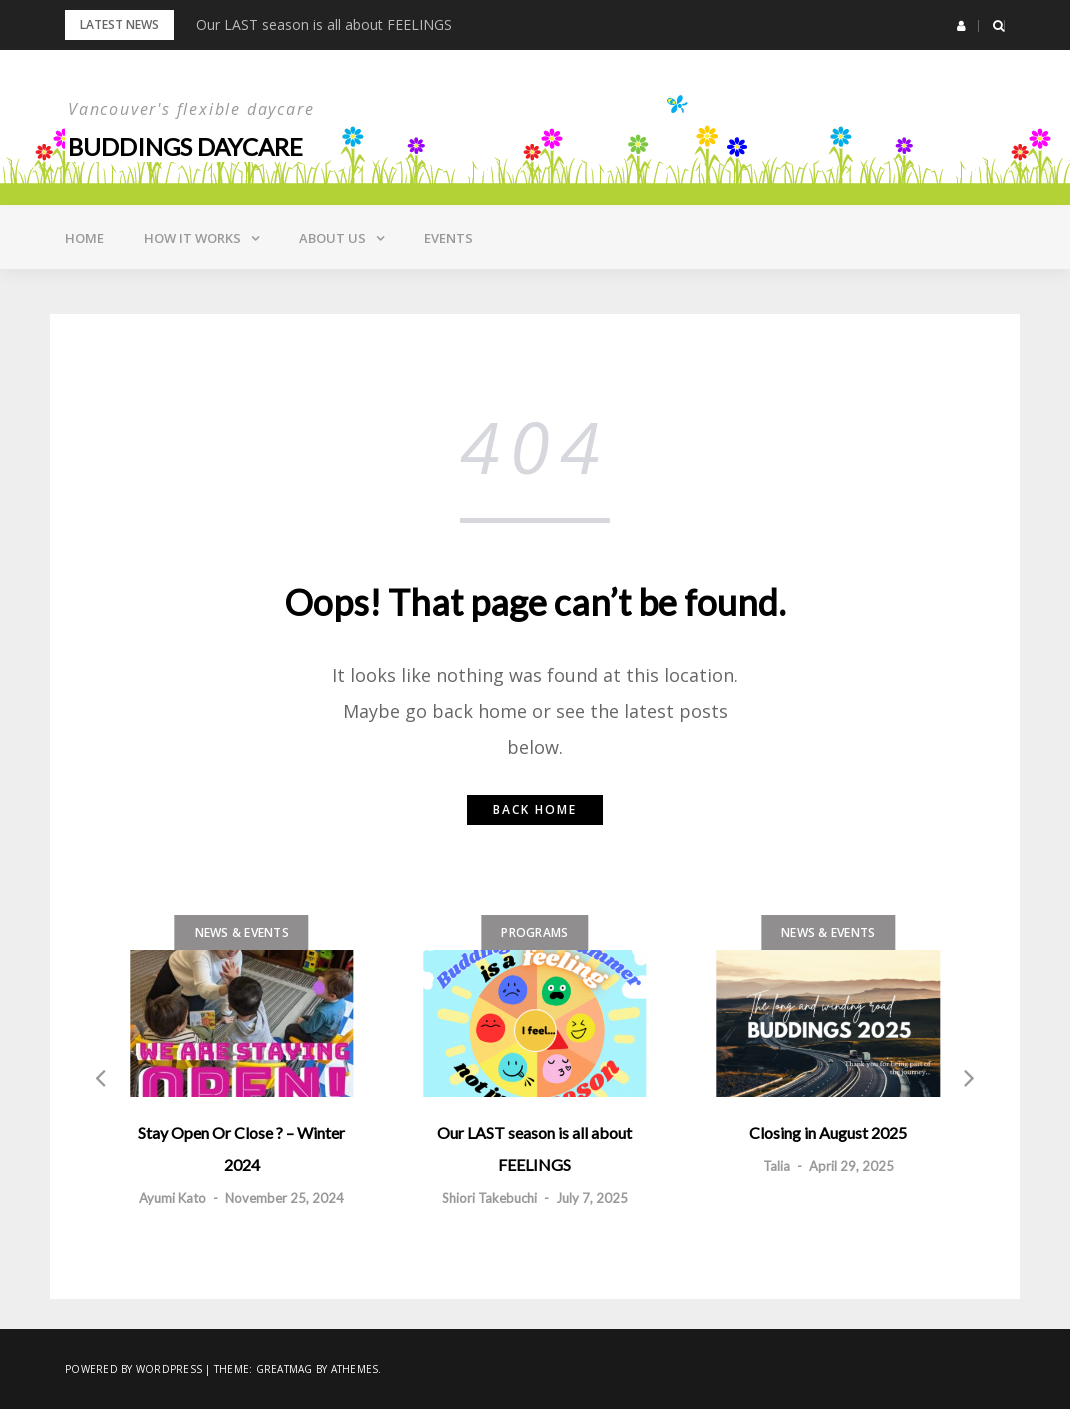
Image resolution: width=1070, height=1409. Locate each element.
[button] (961, 26)
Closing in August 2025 (828, 1132)
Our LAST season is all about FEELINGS (324, 24)
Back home (535, 809)
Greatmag (284, 1369)
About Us (332, 238)
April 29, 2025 (851, 1166)
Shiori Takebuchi (489, 1198)
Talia (776, 1166)
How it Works (192, 238)
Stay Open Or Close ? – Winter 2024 (241, 1148)
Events (448, 238)
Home (84, 238)
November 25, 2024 (284, 1198)
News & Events (242, 932)
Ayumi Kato (172, 1198)
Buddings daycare (185, 146)
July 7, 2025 (592, 1198)
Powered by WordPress (133, 1369)
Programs (534, 932)
